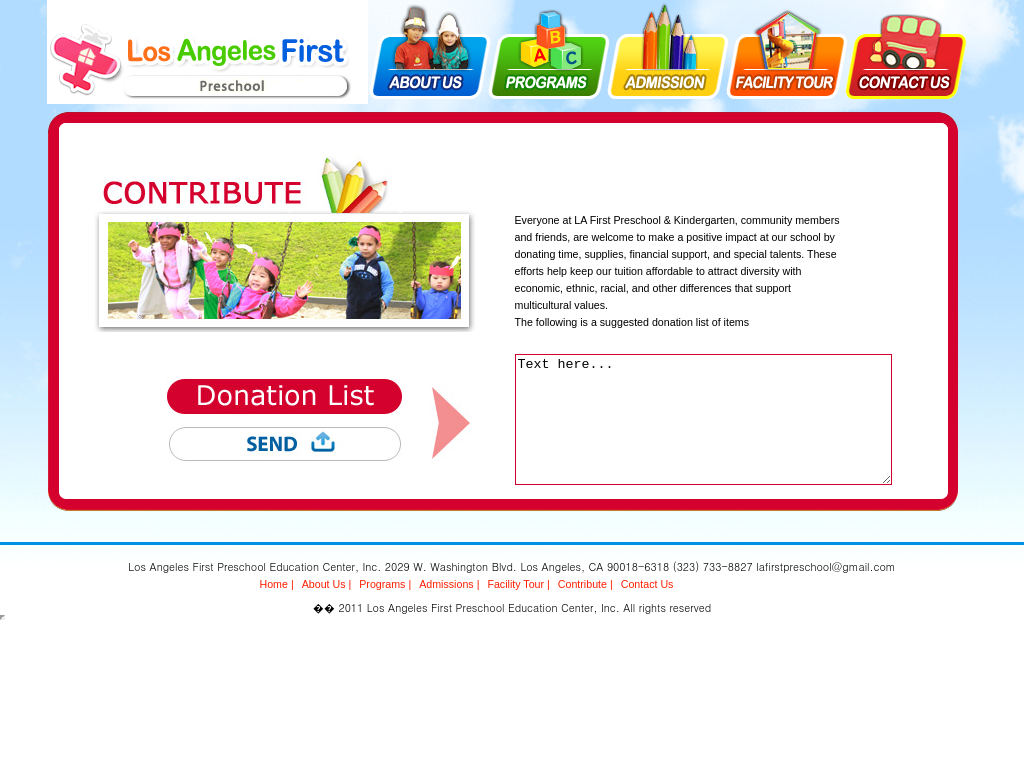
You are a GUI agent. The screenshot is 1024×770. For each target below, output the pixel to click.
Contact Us (647, 584)
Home (274, 584)
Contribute (582, 584)
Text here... (703, 419)
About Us (324, 584)
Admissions (446, 584)
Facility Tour (515, 584)
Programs (382, 584)
